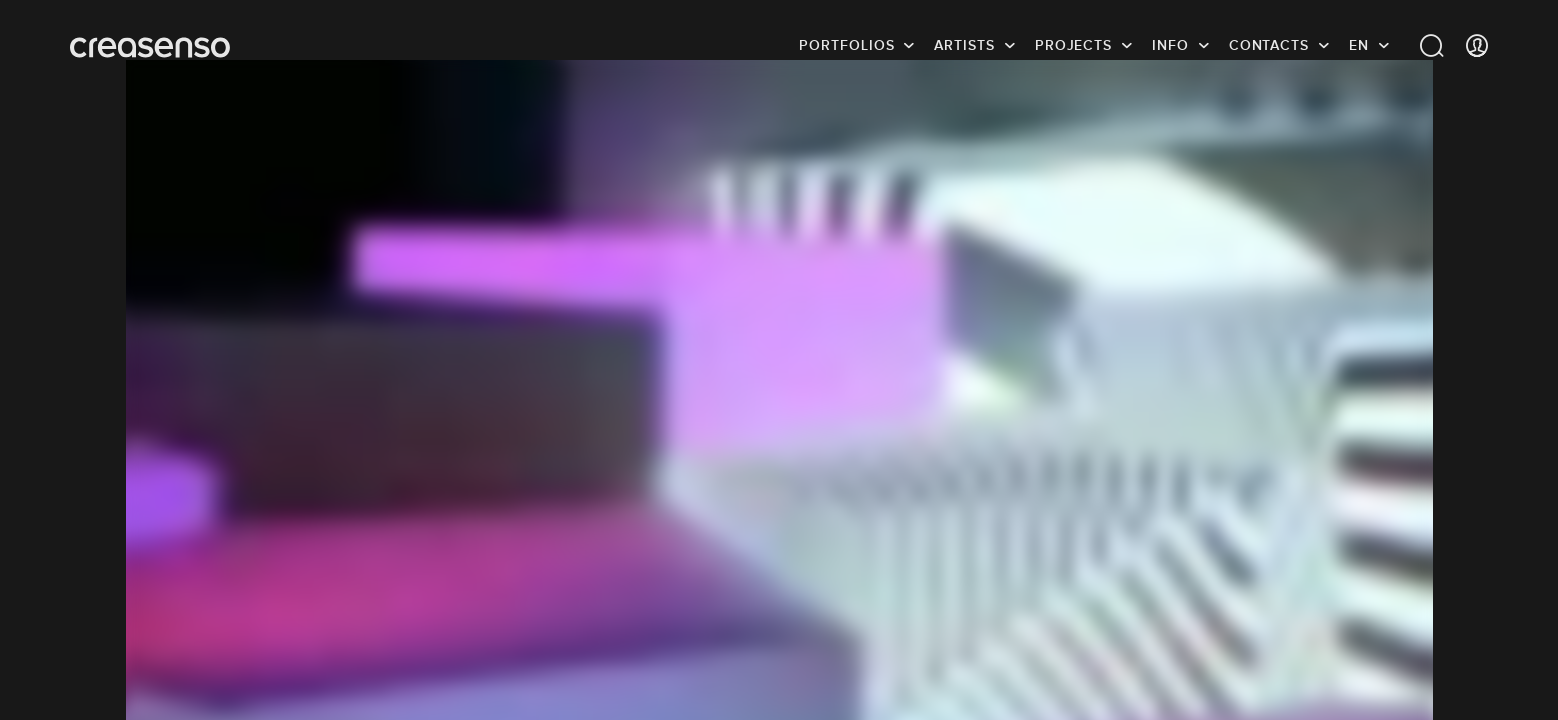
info (1170, 45)
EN (1359, 45)
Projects (1073, 45)
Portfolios (846, 45)
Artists (964, 45)
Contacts (1269, 45)
